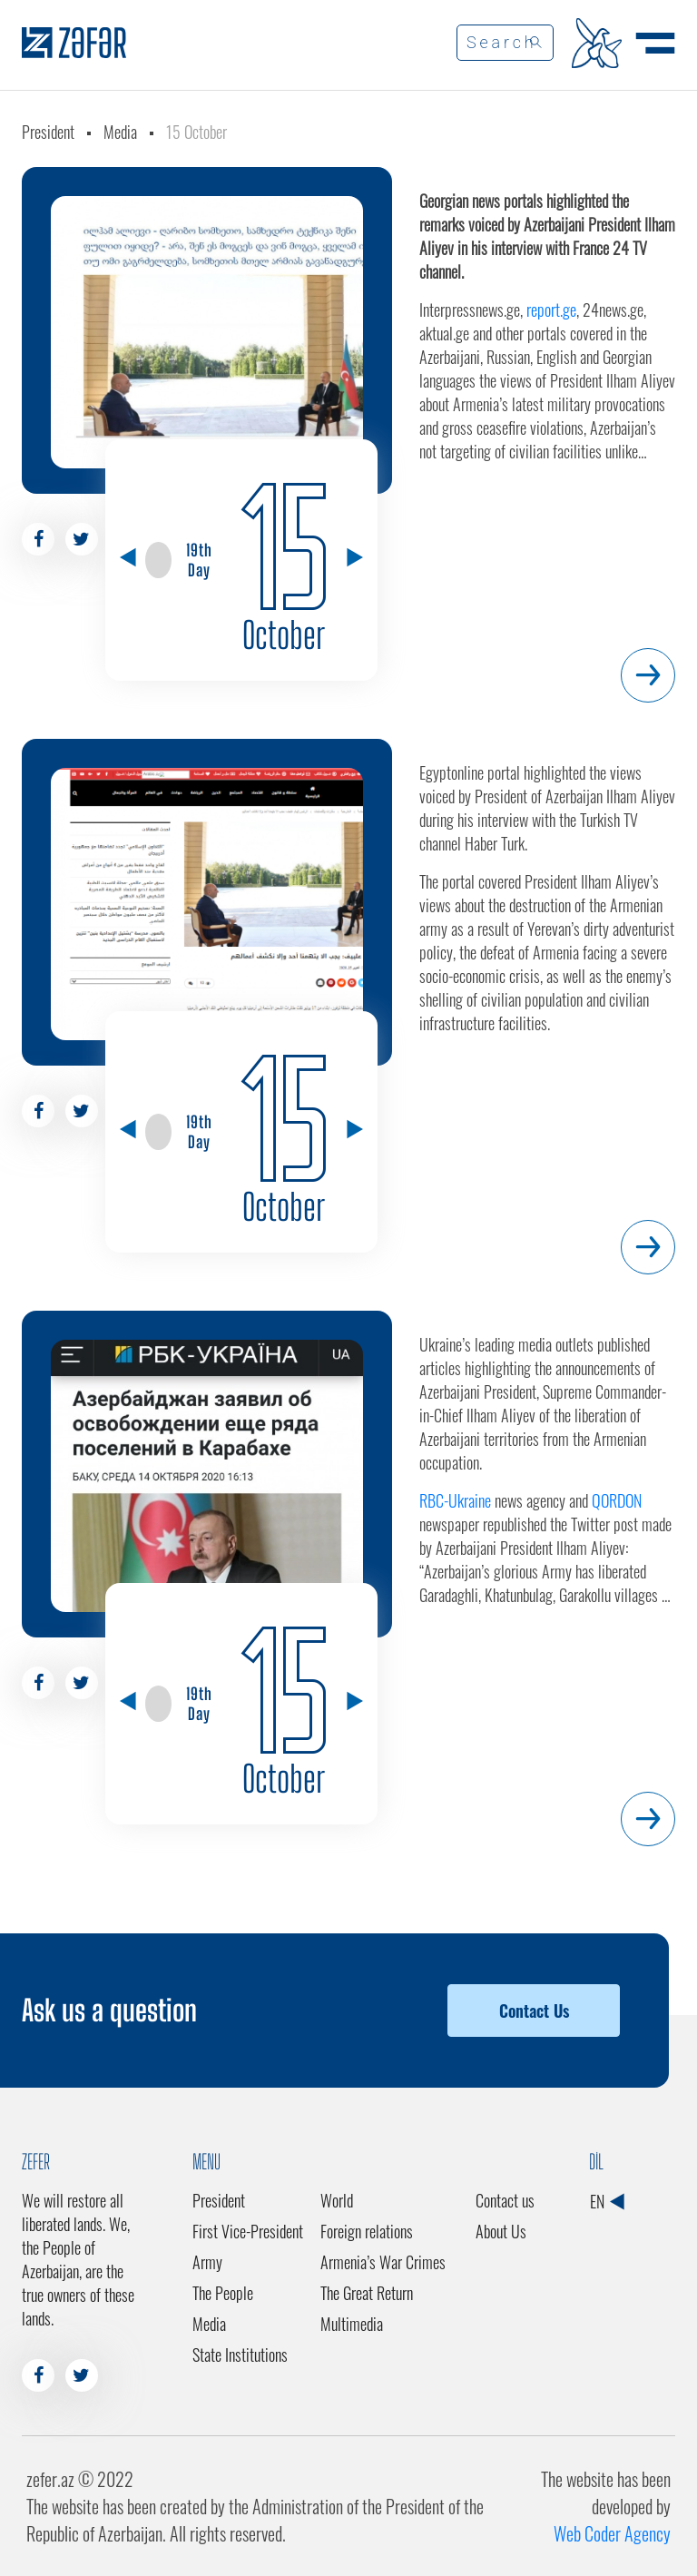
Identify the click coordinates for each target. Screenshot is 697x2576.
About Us (501, 2231)
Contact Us (534, 2010)
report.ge (551, 309)
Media (120, 131)
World (336, 2200)
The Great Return (366, 2293)
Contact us (505, 2200)
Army (207, 2262)
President (48, 131)
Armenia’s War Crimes (383, 2262)
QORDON (617, 1500)
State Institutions (240, 2354)
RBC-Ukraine (455, 1500)
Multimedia (351, 2323)
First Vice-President (247, 2231)
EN (606, 2201)
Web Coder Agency (612, 2533)
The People (222, 2293)
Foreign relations (366, 2231)
